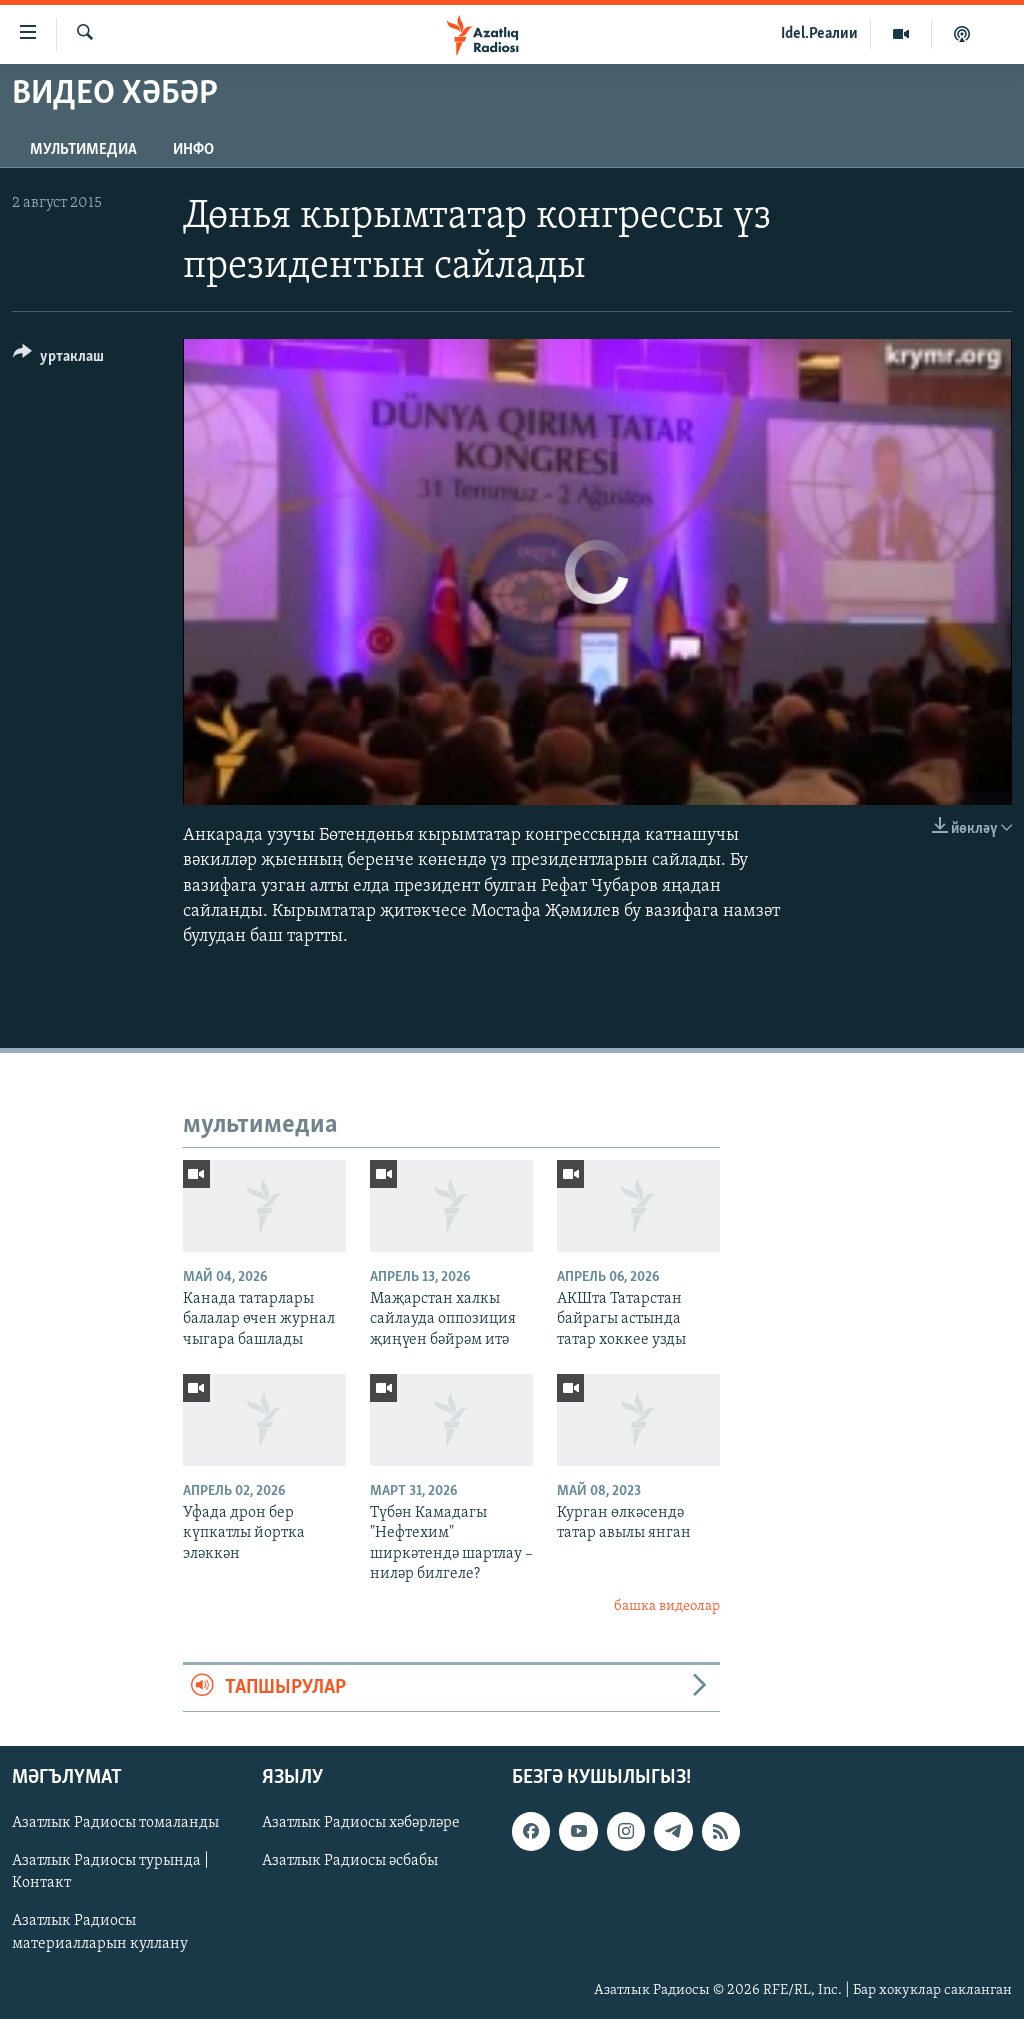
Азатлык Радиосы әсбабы (350, 1862)
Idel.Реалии (819, 34)
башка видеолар (667, 1606)
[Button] (58, 359)
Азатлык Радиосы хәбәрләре (361, 1824)
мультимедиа (83, 150)
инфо (193, 150)
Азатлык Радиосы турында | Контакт (110, 1873)
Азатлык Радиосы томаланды (115, 1824)
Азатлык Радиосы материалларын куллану (100, 1933)
